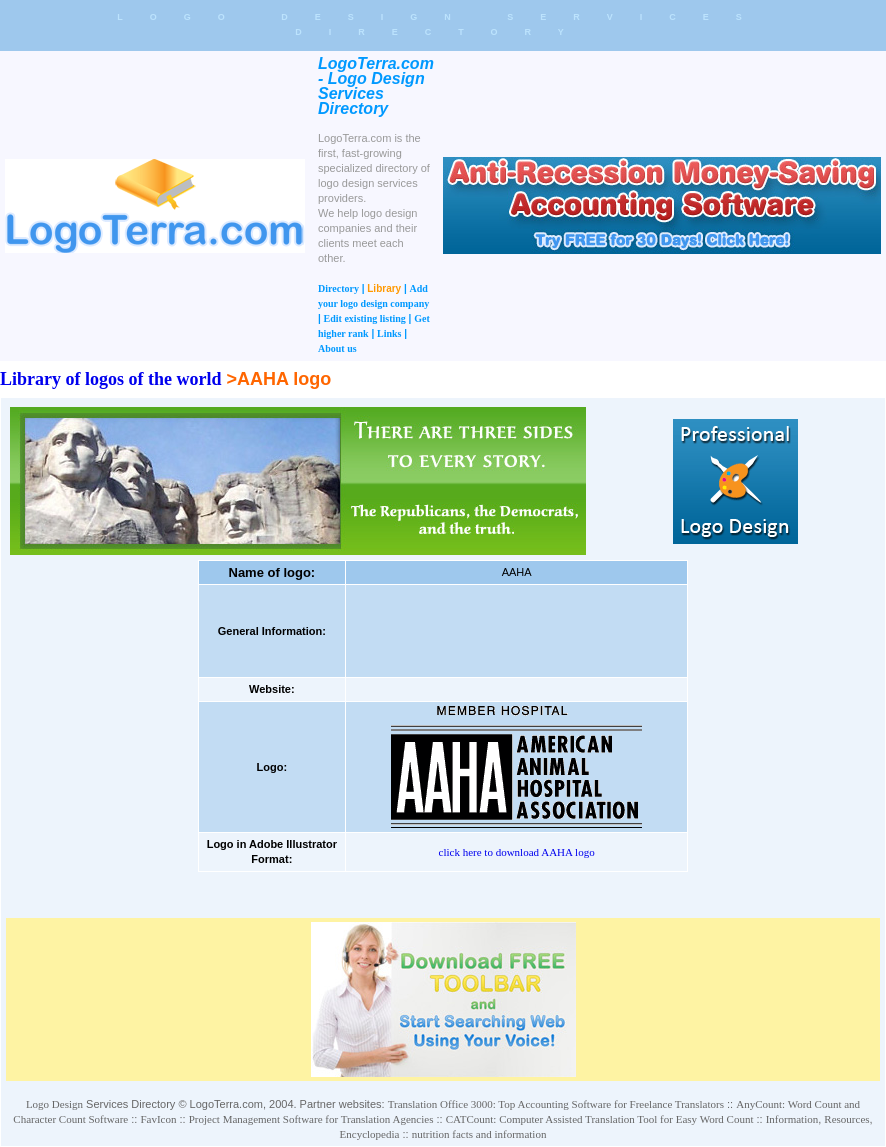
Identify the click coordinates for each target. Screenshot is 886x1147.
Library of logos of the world (110, 379)
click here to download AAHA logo (517, 852)
